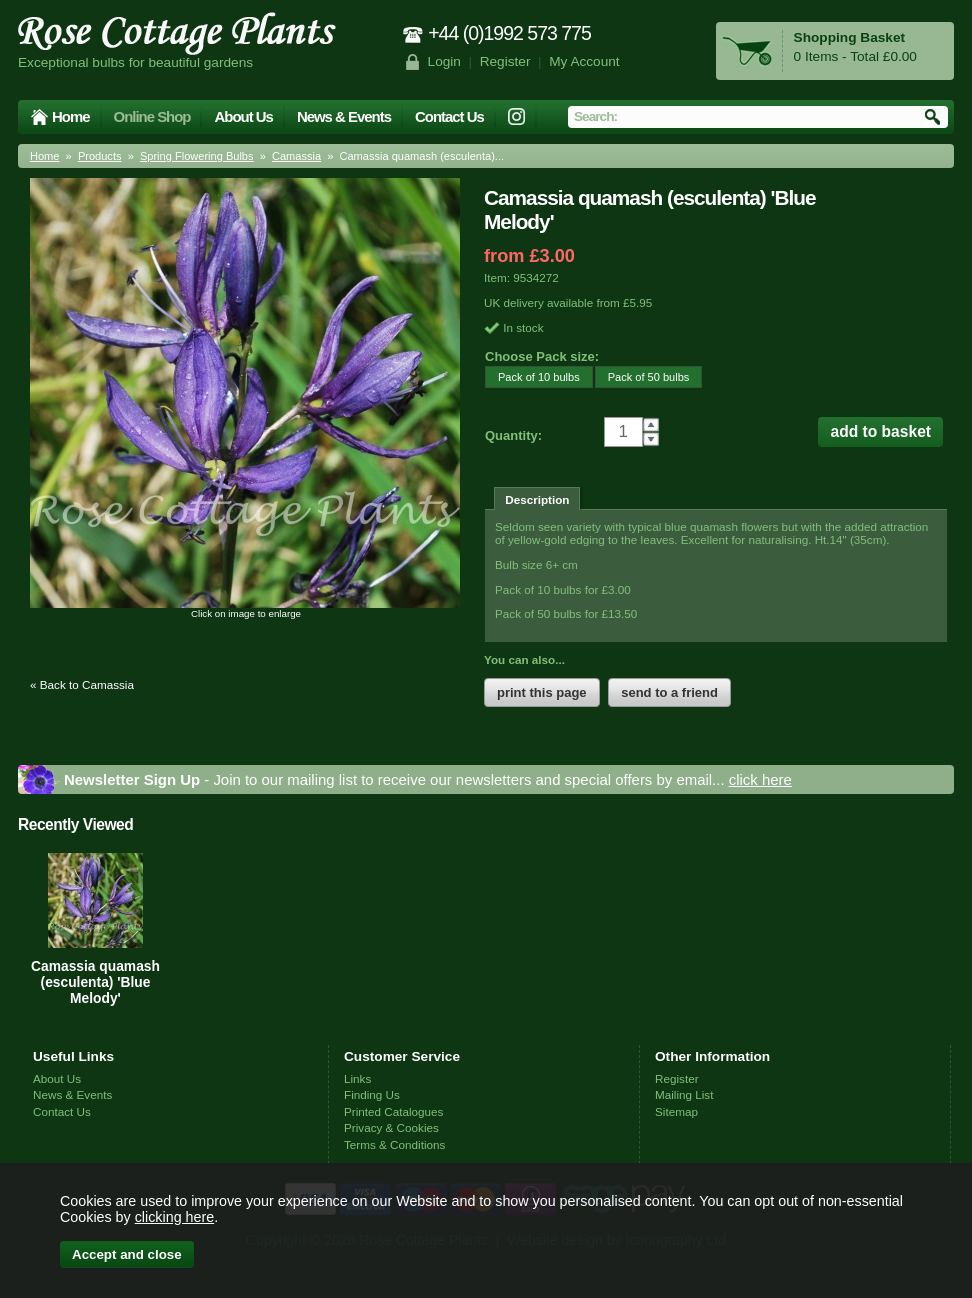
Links (357, 1078)
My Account (584, 61)
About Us (243, 116)
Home (71, 116)
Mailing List (684, 1094)
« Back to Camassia (82, 684)
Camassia (296, 156)
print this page (542, 692)
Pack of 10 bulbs (532, 376)
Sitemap (676, 1111)
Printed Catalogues (393, 1111)
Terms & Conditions (394, 1144)
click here (760, 779)
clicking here (174, 1217)
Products (100, 156)
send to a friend (669, 692)
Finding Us (372, 1094)
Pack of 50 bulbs (642, 376)
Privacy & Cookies (391, 1127)
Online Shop (152, 116)
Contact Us (449, 116)
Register (505, 61)
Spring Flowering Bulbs (197, 156)
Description (537, 499)
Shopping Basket (849, 37)
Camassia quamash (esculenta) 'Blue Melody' (95, 982)
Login (444, 61)
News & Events (344, 116)
